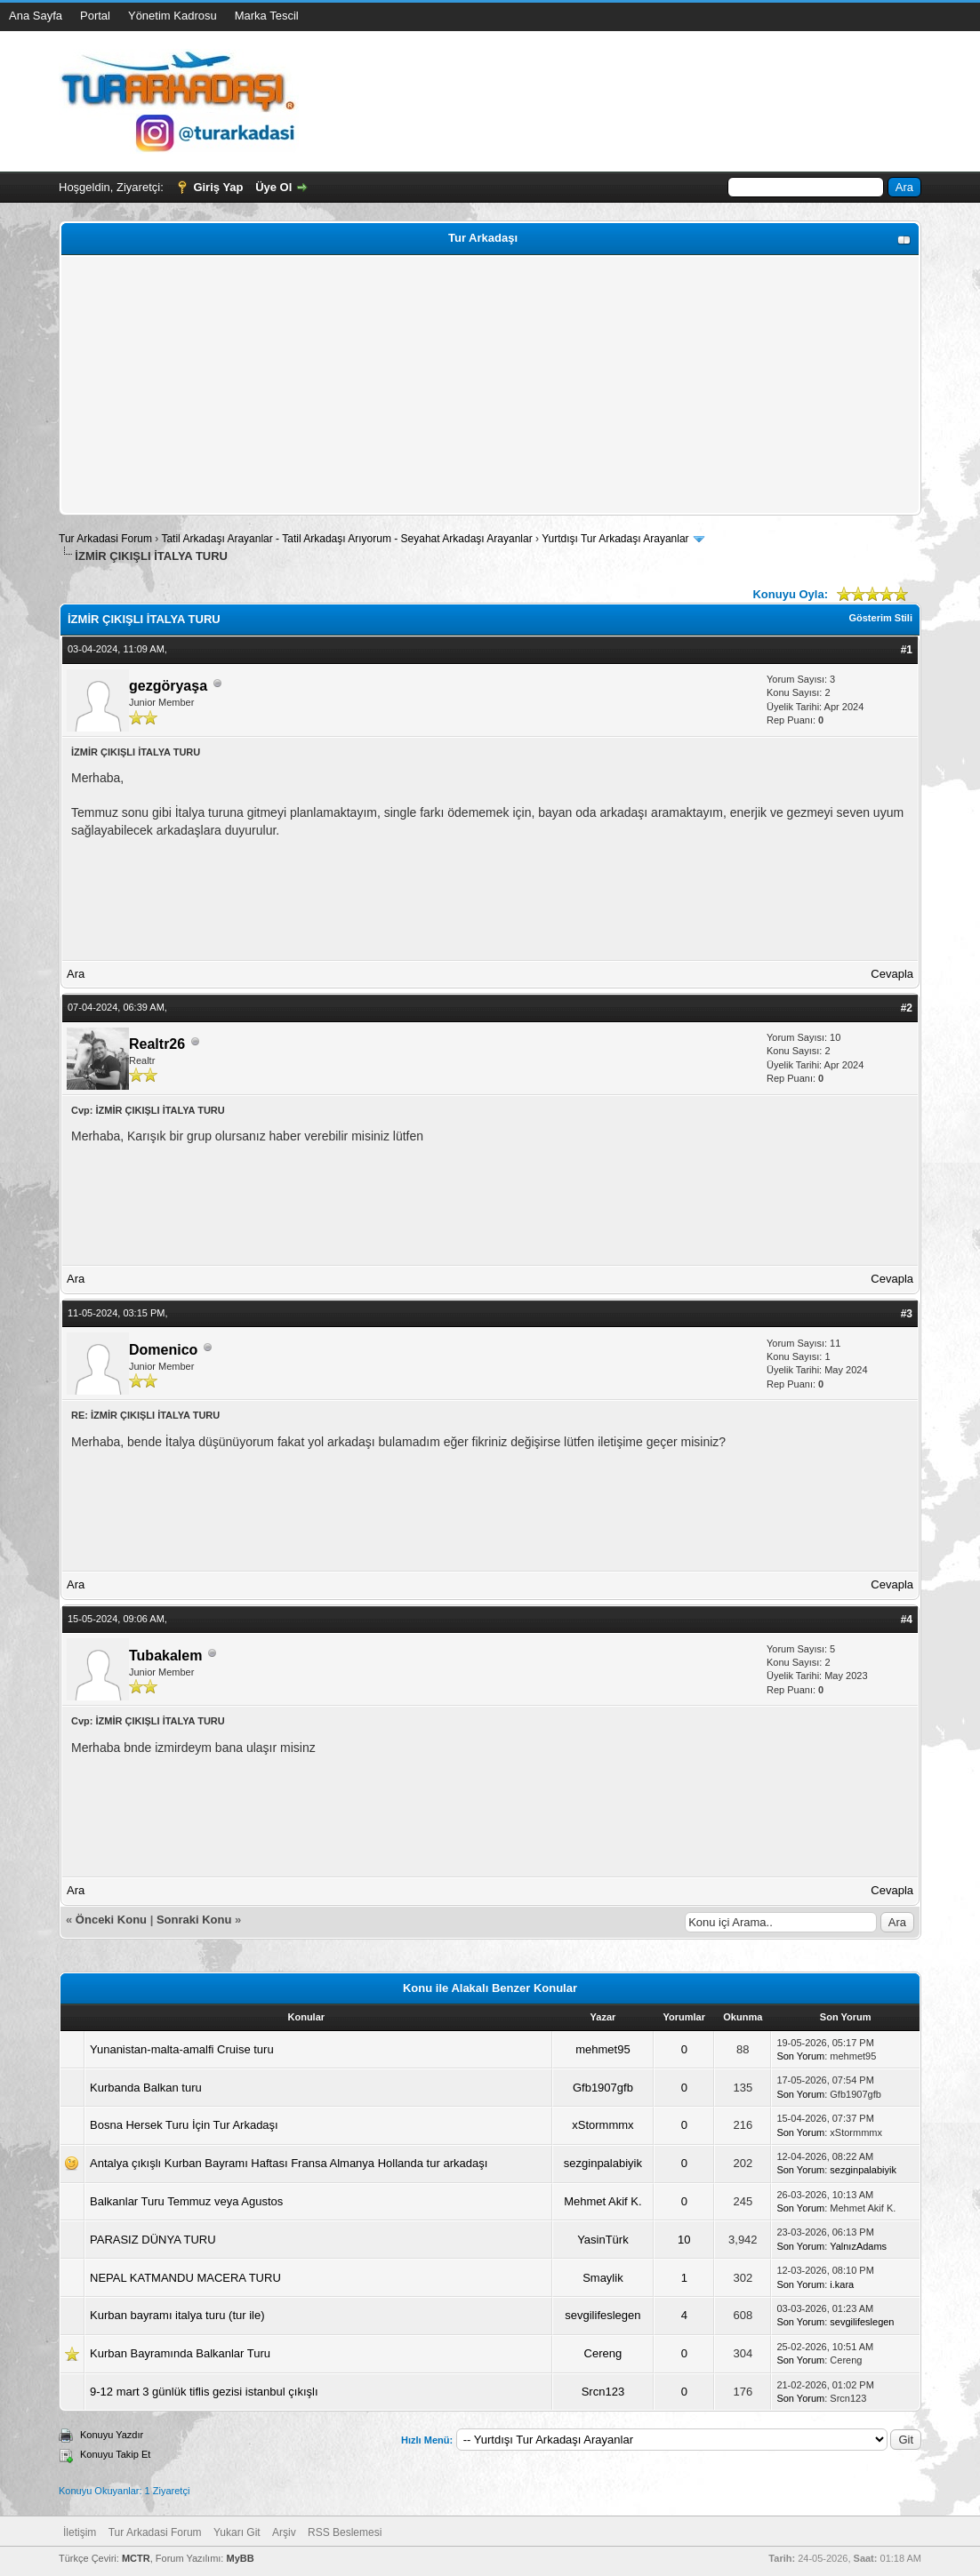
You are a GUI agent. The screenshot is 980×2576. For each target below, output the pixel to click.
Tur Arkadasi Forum (105, 538)
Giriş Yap (218, 187)
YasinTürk (603, 2239)
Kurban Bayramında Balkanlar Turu (180, 2353)
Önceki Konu (111, 1919)
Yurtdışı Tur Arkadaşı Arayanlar (615, 538)
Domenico (163, 1349)
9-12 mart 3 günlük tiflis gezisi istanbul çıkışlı (204, 2391)
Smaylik (602, 2277)
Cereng (603, 2353)
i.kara (842, 2284)
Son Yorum (800, 2056)
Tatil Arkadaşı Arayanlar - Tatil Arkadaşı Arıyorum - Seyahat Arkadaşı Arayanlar (348, 538)
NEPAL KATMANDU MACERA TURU (185, 2277)
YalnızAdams (858, 2246)
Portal (95, 15)
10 (684, 2239)
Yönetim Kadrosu (172, 15)
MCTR (136, 2558)
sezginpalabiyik (603, 2163)
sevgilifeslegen (602, 2315)
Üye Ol (273, 187)
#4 (906, 1619)
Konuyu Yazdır (111, 2434)
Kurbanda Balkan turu (146, 2087)
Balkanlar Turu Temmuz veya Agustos (186, 2201)
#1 (906, 650)
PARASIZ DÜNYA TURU (153, 2239)
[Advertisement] (490, 384)
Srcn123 (603, 2391)
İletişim (79, 2532)
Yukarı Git (237, 2532)
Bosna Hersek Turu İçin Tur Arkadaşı (184, 2125)
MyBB (239, 2558)
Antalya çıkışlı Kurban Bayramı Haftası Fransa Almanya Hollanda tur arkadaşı (288, 2163)
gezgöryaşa (168, 685)
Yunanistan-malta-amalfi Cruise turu (182, 2049)
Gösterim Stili (880, 617)
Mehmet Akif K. (602, 2201)
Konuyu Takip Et (115, 2454)
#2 (906, 1008)
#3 (906, 1314)
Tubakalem (165, 1655)
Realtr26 (157, 1044)
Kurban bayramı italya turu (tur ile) (177, 2315)
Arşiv (284, 2532)
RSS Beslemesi (345, 2532)
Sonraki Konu (194, 1919)
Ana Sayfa (35, 15)
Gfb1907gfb (603, 2087)
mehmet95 (602, 2049)
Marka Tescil (267, 15)
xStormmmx (602, 2125)
